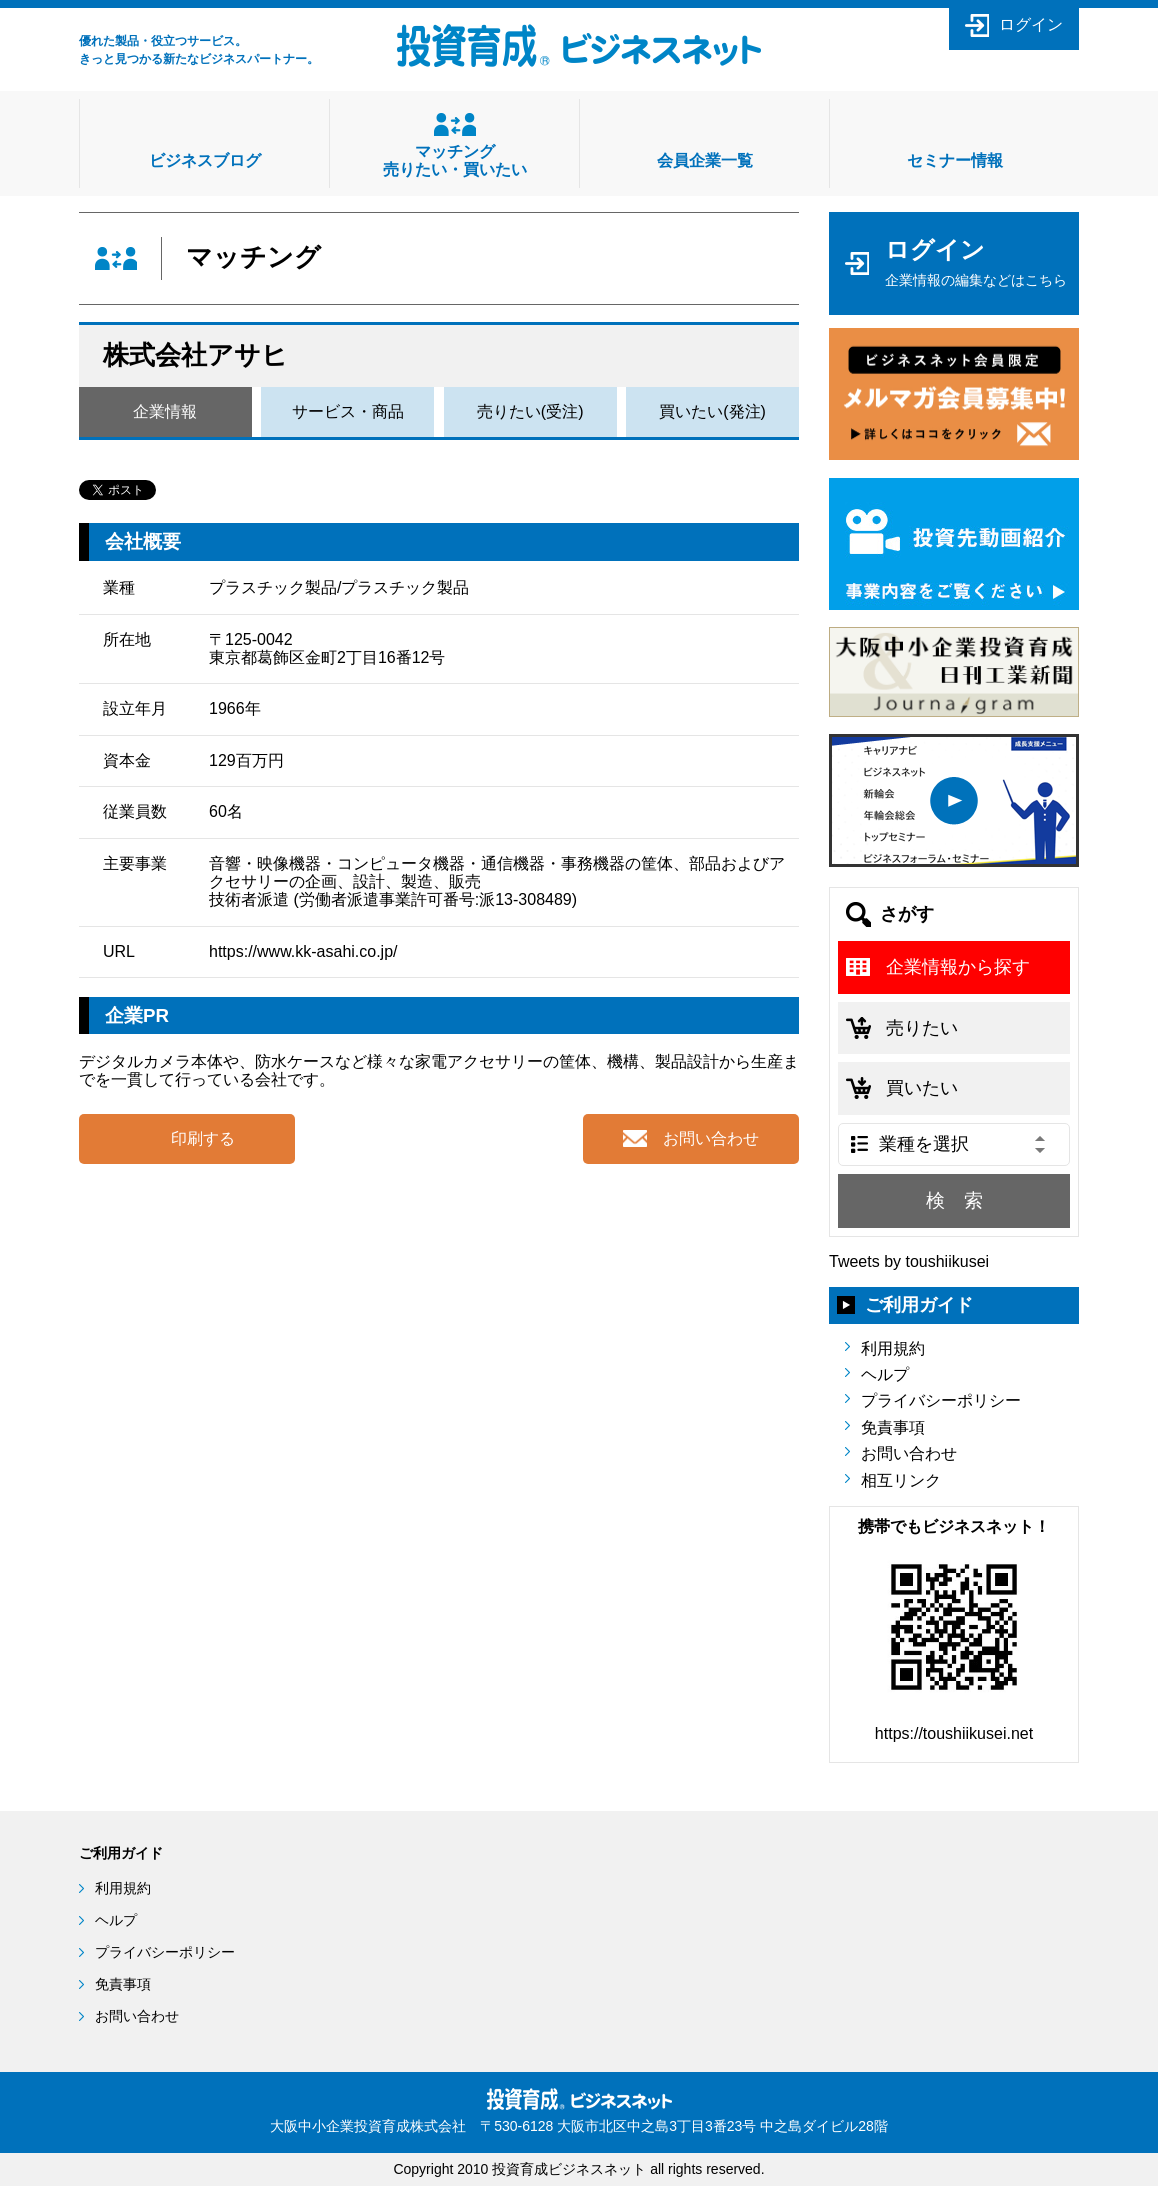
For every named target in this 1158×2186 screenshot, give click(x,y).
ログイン (1031, 24)
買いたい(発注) (712, 411)
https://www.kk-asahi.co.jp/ (303, 951)
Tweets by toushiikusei (909, 1261)
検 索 (954, 1200)
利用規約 (893, 1348)
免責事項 (893, 1427)
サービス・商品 (348, 411)
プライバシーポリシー (941, 1400)
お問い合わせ (909, 1453)
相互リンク (901, 1480)
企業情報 (165, 411)
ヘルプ (885, 1374)
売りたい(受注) (530, 411)
